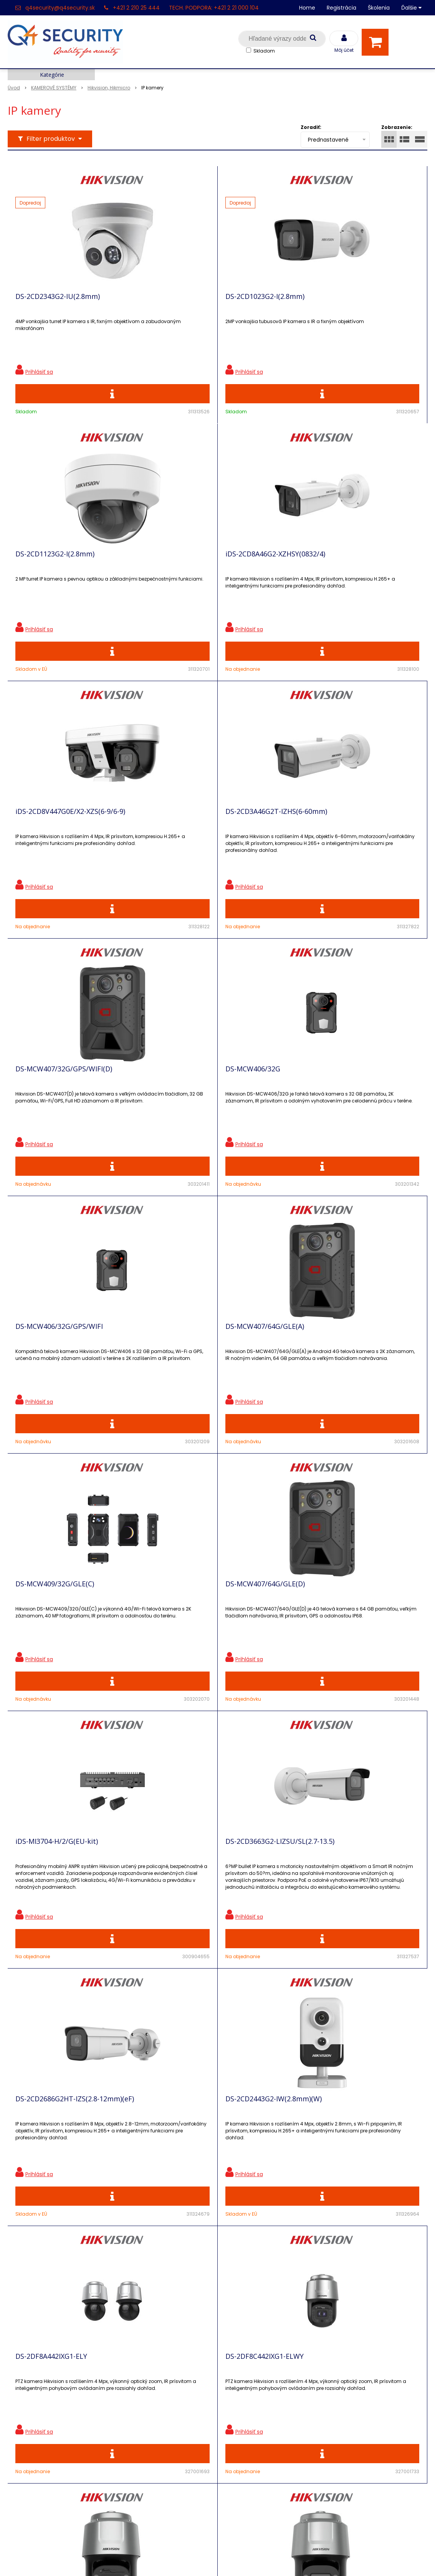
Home (307, 8)
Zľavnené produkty (141, 2378)
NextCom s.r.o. (303, 2559)
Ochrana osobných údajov (152, 2364)
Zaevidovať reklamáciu (146, 2485)
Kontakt (20, 2391)
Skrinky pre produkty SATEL (153, 2431)
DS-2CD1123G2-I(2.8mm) (323, 302)
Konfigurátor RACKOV (145, 2458)
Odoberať (395, 2246)
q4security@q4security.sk (60, 8)
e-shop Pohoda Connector (239, 2559)
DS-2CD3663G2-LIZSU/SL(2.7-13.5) (203, 1378)
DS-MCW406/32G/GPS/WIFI (327, 840)
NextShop (182, 2559)
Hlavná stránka (30, 2364)
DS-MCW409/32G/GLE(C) (188, 1109)
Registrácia (341, 8)
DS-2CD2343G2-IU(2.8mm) (57, 302)
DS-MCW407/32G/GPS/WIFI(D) (63, 840)
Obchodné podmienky (146, 2472)
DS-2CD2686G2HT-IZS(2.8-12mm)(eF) (337, 1381)
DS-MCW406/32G (176, 840)
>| (417, 2088)
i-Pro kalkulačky (136, 2418)
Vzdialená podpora (141, 2405)
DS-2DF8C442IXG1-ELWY (323, 1647)
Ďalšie (411, 8)
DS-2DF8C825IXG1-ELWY (54, 1916)
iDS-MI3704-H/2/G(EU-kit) (56, 1378)
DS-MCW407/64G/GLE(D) (323, 1109)
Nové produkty (134, 2391)
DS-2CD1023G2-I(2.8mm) (188, 302)
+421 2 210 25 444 (136, 8)
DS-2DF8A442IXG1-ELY (185, 1647)
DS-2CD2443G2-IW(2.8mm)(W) (63, 1647)
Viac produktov (218, 2062)
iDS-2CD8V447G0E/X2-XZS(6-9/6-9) (204, 571)
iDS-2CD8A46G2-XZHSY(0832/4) (65, 571)
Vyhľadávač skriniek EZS (148, 2445)
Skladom (264, 51)
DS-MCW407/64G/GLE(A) (54, 1109)
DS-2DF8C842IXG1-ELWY (188, 1916)
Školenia (379, 8)
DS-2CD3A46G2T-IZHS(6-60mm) (334, 571)
